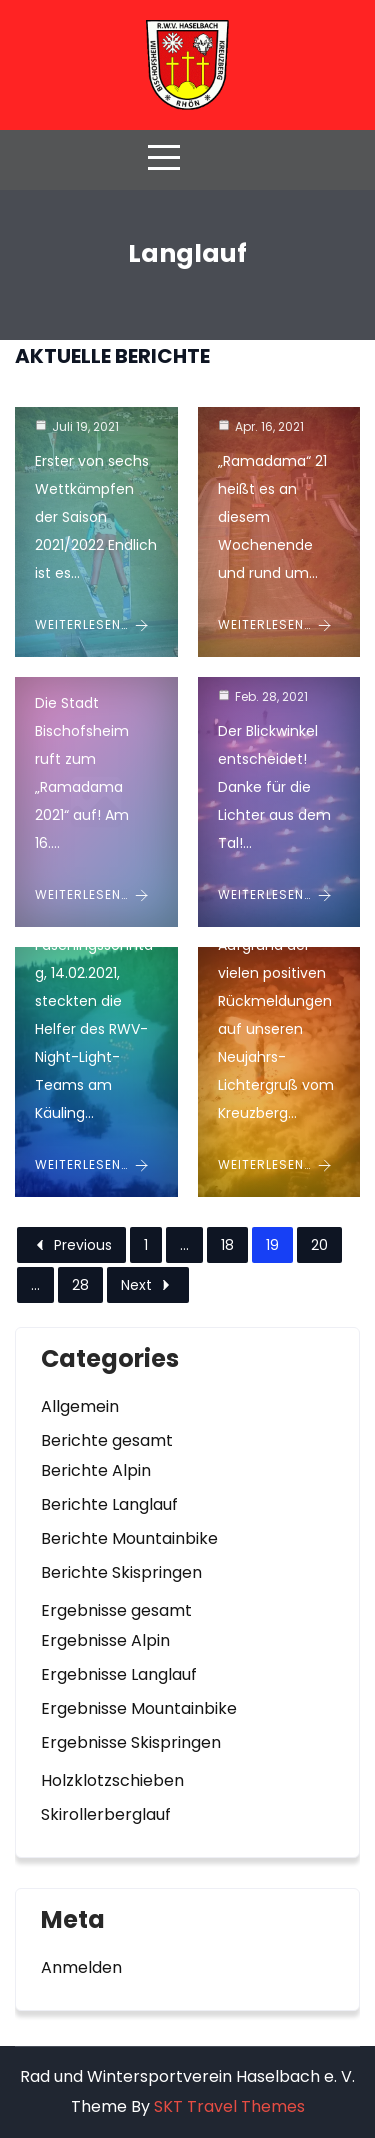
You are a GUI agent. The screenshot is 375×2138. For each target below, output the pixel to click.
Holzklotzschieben (112, 1780)
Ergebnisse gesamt (116, 1610)
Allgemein (80, 1406)
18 (227, 1245)
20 (319, 1245)
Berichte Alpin (96, 1470)
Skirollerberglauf (106, 1814)
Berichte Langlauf (109, 1504)
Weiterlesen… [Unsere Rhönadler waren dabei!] (275, 624)
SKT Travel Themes (229, 2106)
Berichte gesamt (107, 1440)
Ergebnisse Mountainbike (139, 1708)
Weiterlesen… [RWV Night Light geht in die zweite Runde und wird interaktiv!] (275, 1164)
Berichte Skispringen (121, 1572)
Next (148, 1285)
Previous (71, 1245)
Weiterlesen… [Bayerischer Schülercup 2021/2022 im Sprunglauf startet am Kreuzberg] (92, 624)
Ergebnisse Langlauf (119, 1674)
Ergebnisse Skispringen (131, 1742)
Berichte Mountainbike (129, 1538)
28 (80, 1285)
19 (272, 1245)
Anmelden (81, 1967)
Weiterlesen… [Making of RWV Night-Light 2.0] (275, 894)
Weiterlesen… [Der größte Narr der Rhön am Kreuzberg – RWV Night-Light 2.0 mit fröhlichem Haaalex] (92, 1164)
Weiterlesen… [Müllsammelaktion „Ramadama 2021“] (92, 894)
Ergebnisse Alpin (105, 1640)
